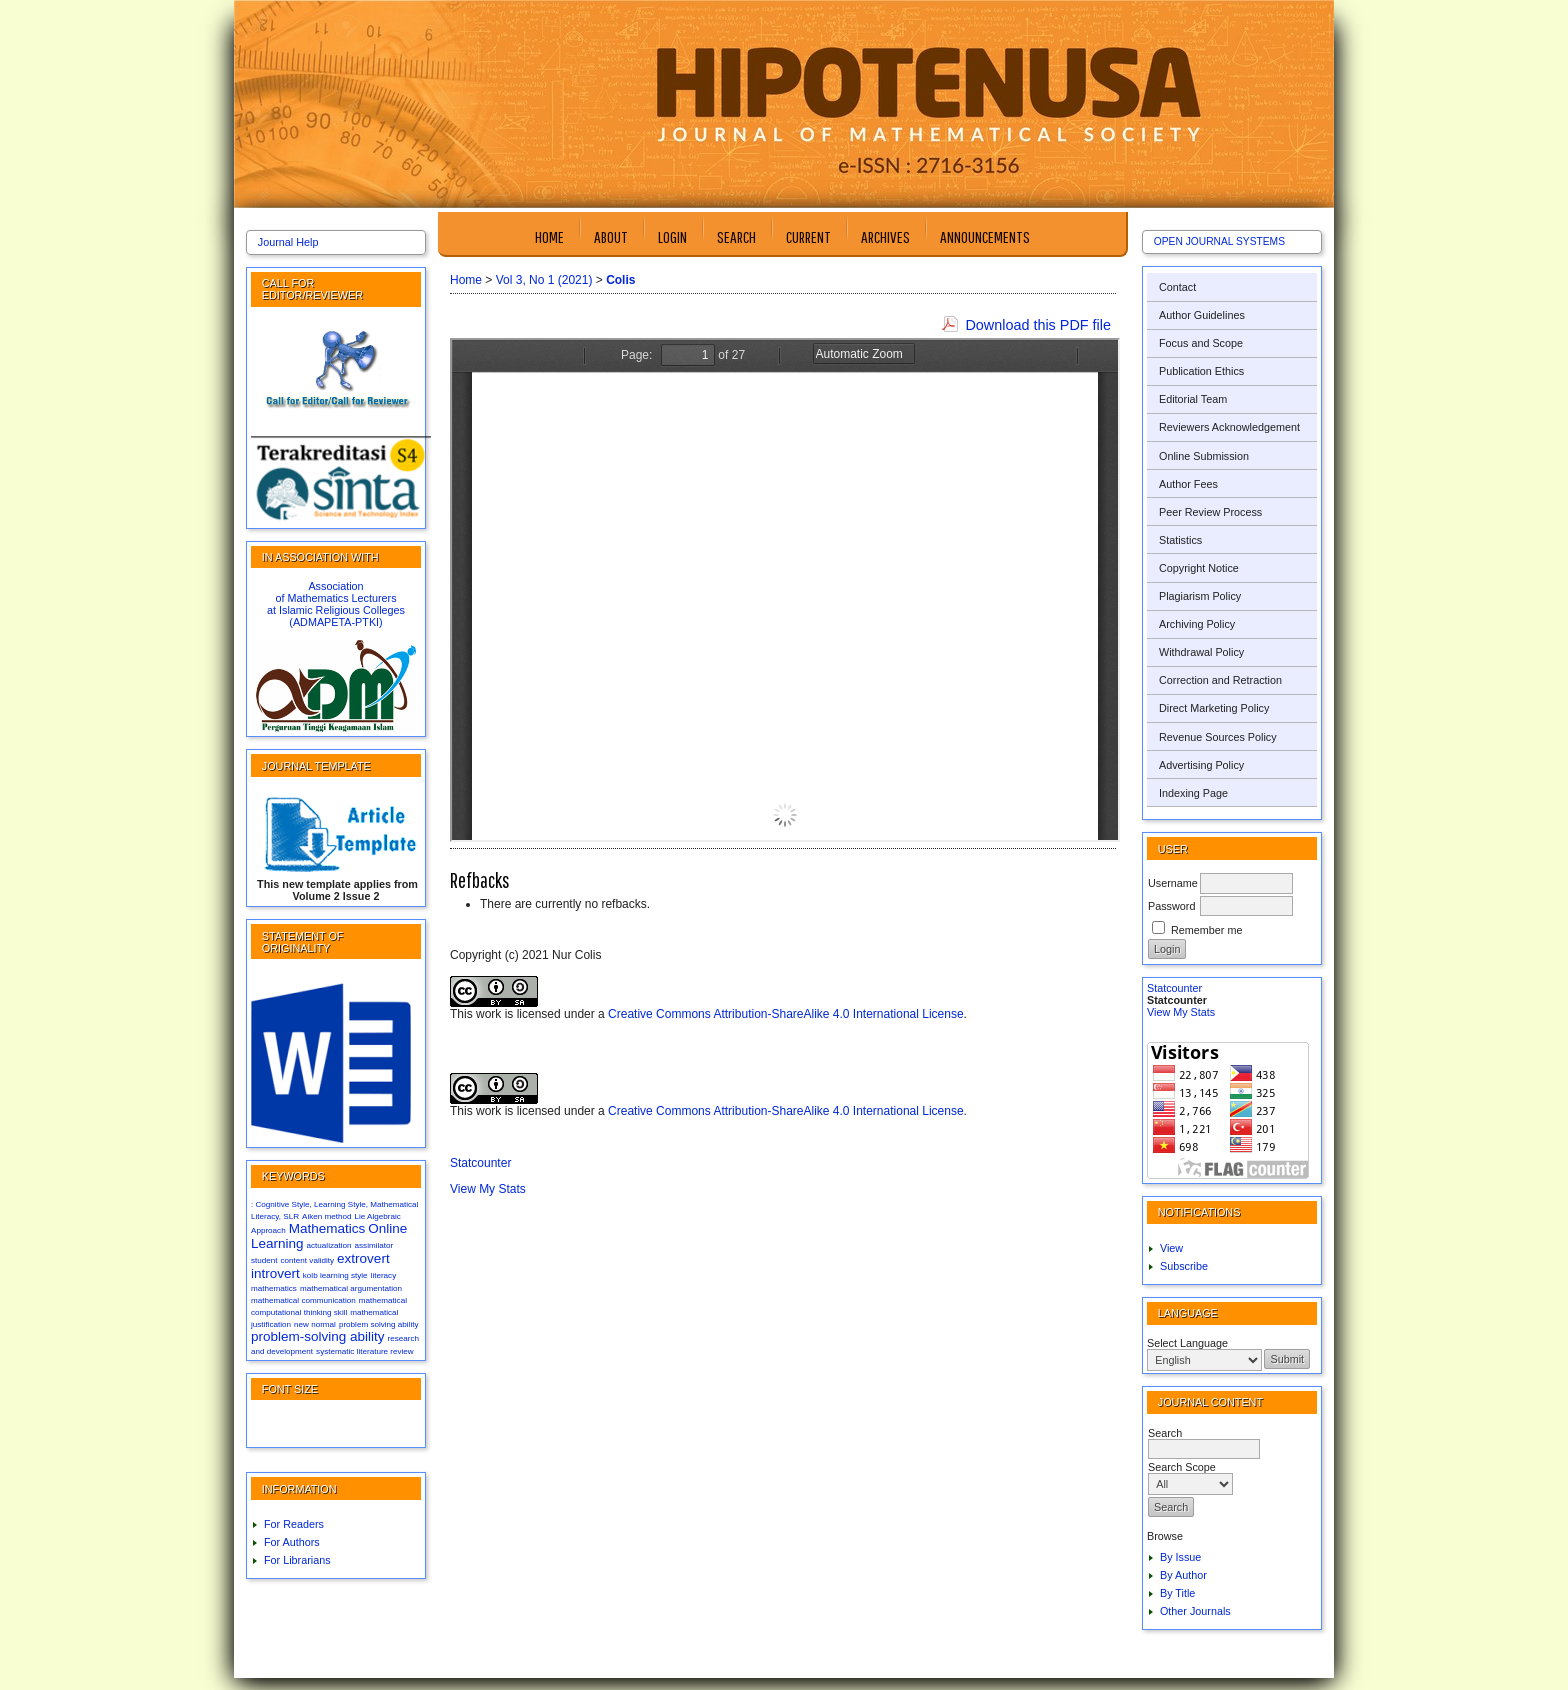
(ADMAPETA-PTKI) (335, 622)
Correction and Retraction (1220, 680)
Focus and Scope (1201, 343)
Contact (1177, 287)
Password (1171, 906)
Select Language (1187, 1343)
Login (672, 236)
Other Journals (1195, 1611)
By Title (1177, 1593)
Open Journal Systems (1219, 241)
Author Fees (1188, 484)
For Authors (292, 1542)
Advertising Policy (1201, 765)
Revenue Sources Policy (1218, 737)
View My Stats (1181, 1012)
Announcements (985, 236)
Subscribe (1184, 1266)
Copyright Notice (1199, 568)
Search (736, 236)
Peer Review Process (1210, 512)
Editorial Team (1193, 399)
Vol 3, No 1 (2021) (544, 280)
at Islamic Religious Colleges (336, 610)
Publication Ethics (1201, 371)
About (611, 236)
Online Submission (1204, 456)
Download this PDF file (1038, 325)
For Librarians (297, 1560)
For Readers (294, 1524)
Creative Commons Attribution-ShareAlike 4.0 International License (786, 1014)
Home (549, 236)
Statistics (1180, 540)
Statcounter (1174, 988)
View (1171, 1248)
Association (335, 586)
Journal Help (288, 242)
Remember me (1206, 930)
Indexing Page (1193, 793)
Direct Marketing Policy (1214, 708)
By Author (1183, 1575)
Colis (620, 280)
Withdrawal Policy (1201, 652)
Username (1173, 883)
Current (808, 236)
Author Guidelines (1202, 315)
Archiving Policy (1197, 624)
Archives (885, 236)
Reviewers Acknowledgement (1229, 427)
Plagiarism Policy (1200, 596)
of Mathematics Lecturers (335, 598)
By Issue (1180, 1557)
